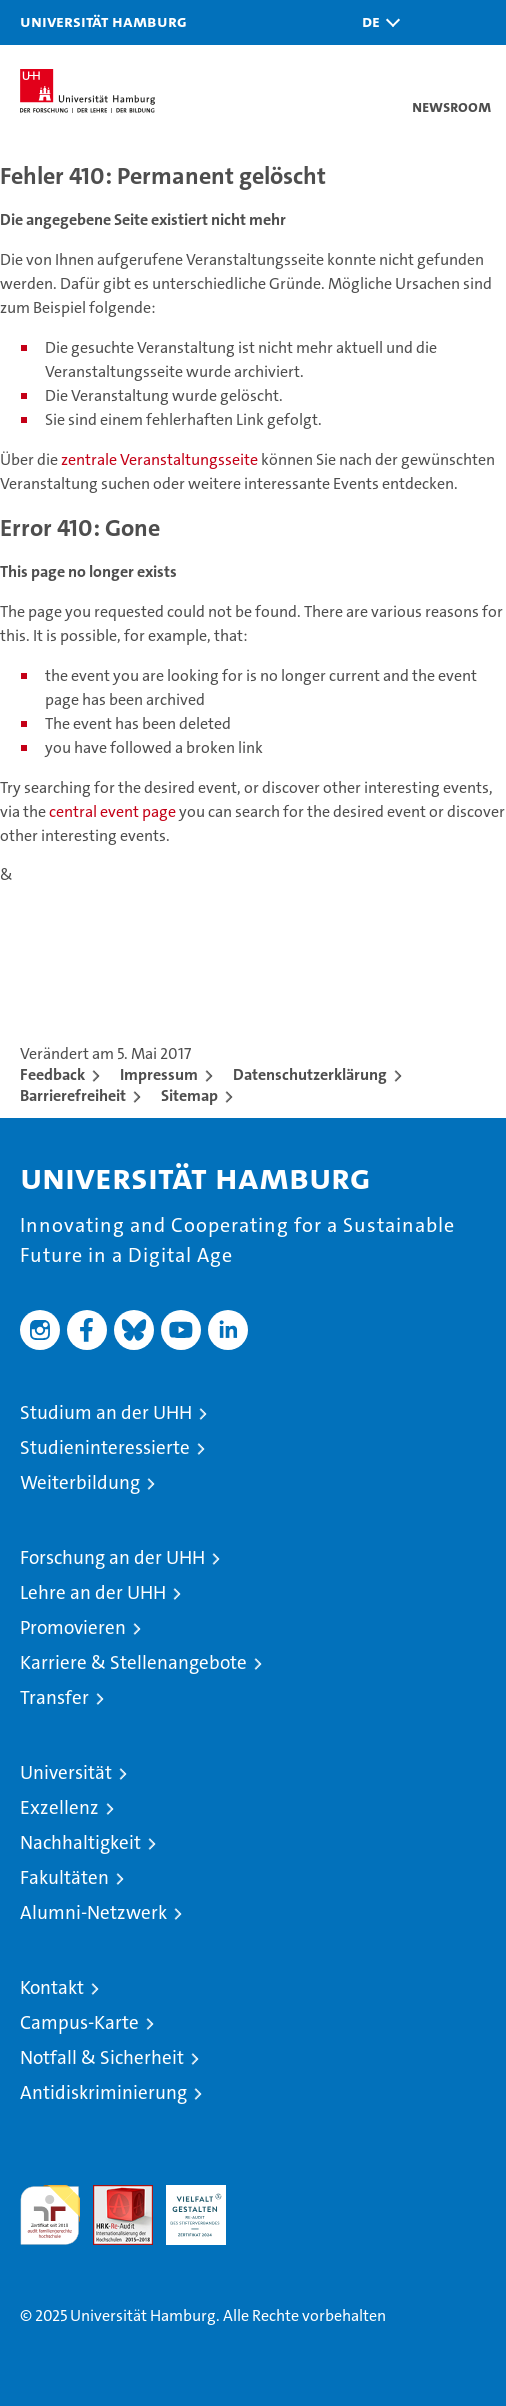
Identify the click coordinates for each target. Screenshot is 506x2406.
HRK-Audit (185, 2206)
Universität (66, 1772)
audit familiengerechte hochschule (50, 2215)
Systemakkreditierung (269, 2195)
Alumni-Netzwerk (93, 1912)
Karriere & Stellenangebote (133, 1662)
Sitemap (189, 1095)
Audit (112, 2195)
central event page (114, 811)
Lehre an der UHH (93, 1592)
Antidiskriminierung (103, 2092)
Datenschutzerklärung (310, 1074)
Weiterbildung (80, 1482)
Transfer (54, 1697)
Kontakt (52, 1987)
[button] (376, 22)
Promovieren (73, 1627)
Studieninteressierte (105, 1447)
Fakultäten (64, 1877)
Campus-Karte (79, 2022)
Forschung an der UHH (112, 1557)
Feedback (52, 1074)
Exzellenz (59, 1807)
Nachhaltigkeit (80, 1842)
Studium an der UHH (106, 1412)
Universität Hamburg (103, 21)
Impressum (159, 1074)
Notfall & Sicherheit (102, 2057)
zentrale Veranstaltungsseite (161, 459)
